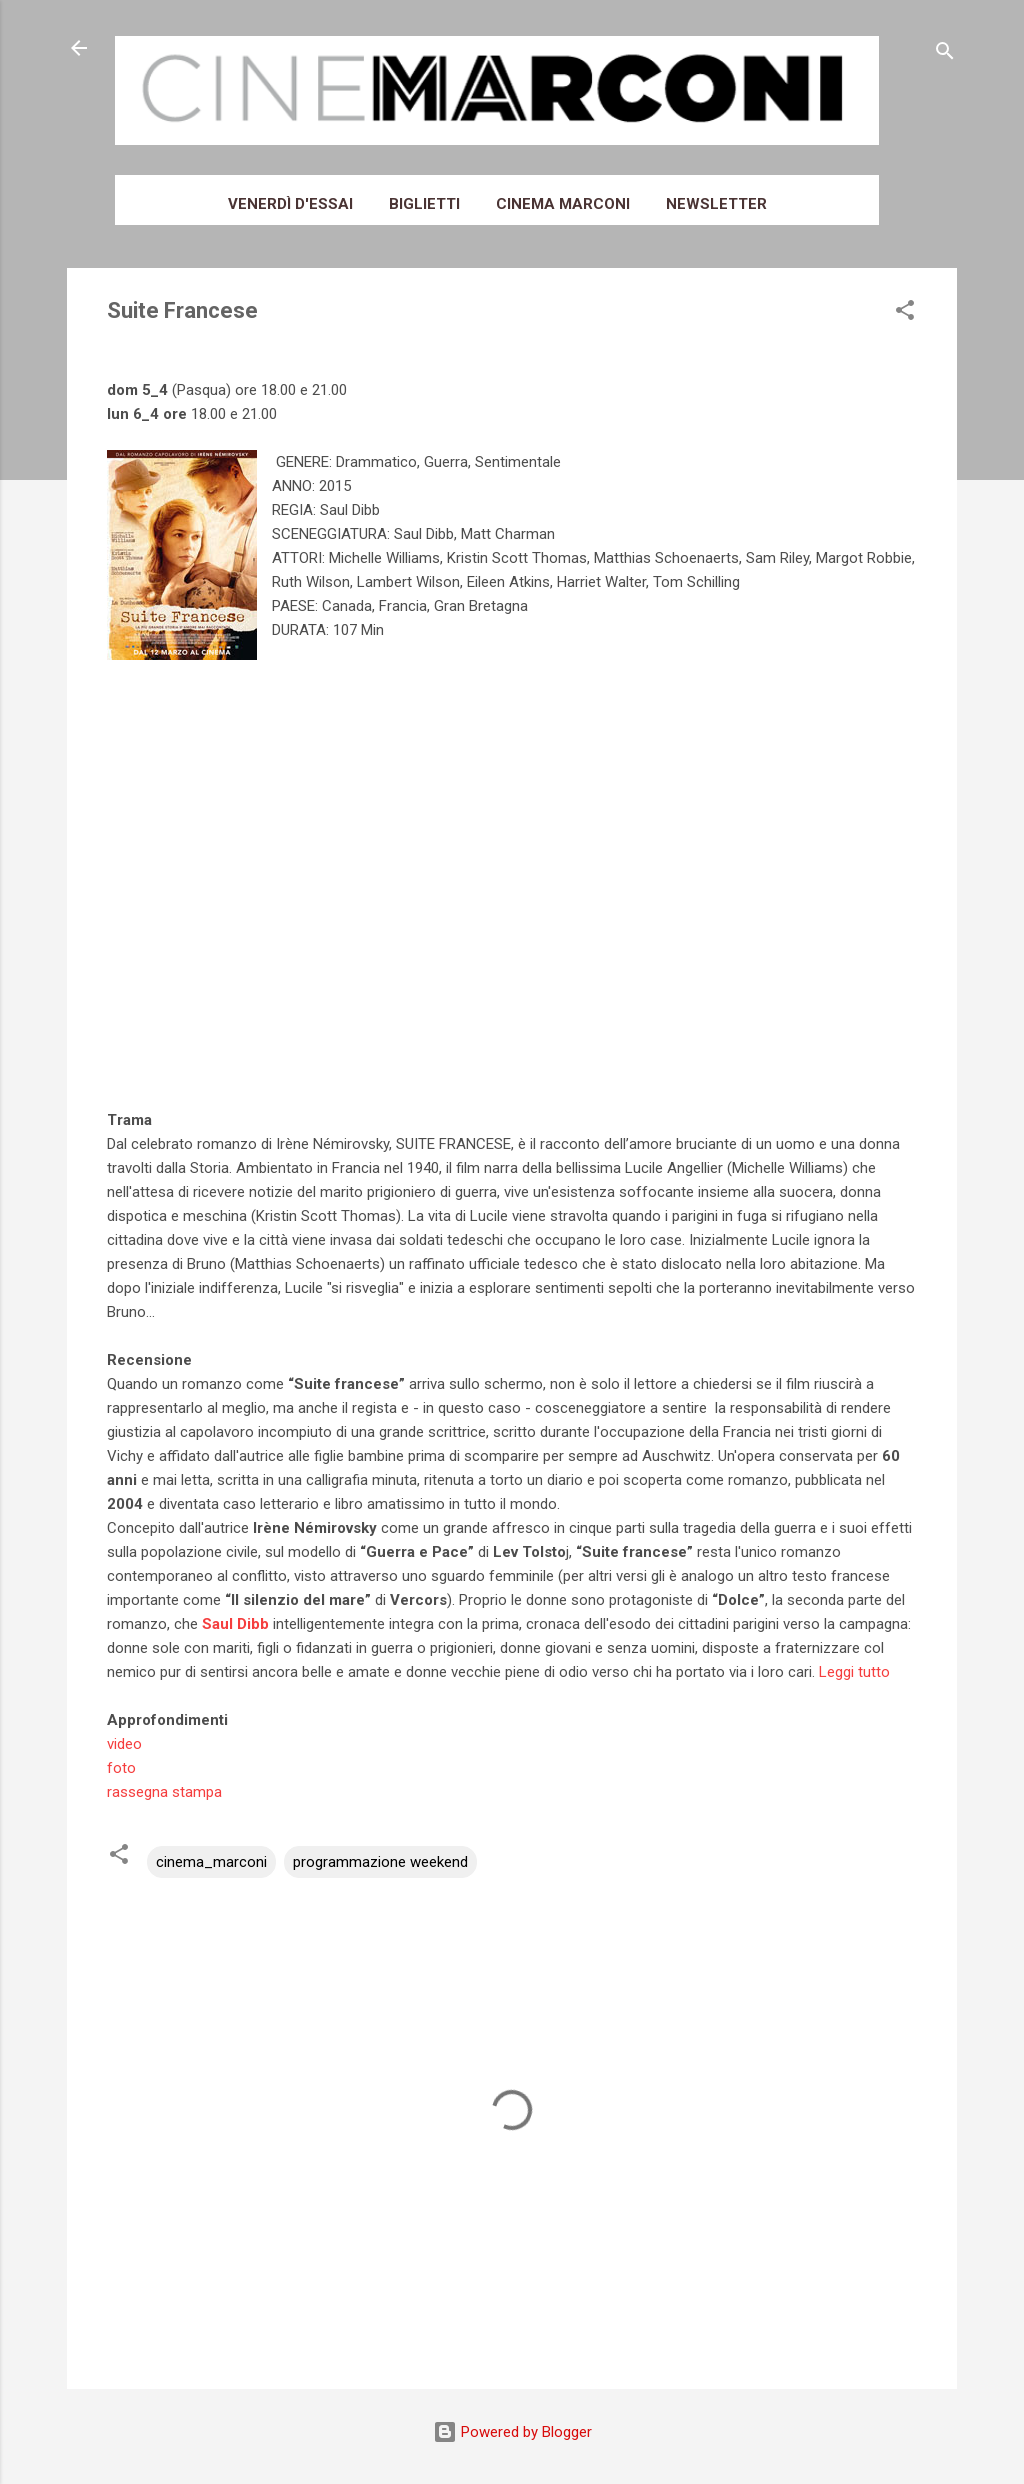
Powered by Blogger (512, 2432)
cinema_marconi (211, 1862)
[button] (905, 313)
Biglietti (424, 204)
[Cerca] (945, 54)
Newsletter (716, 204)
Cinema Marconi (563, 204)
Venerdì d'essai (290, 204)
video (124, 1744)
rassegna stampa (164, 1792)
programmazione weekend (380, 1862)
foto (121, 1768)
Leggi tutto (854, 1672)
